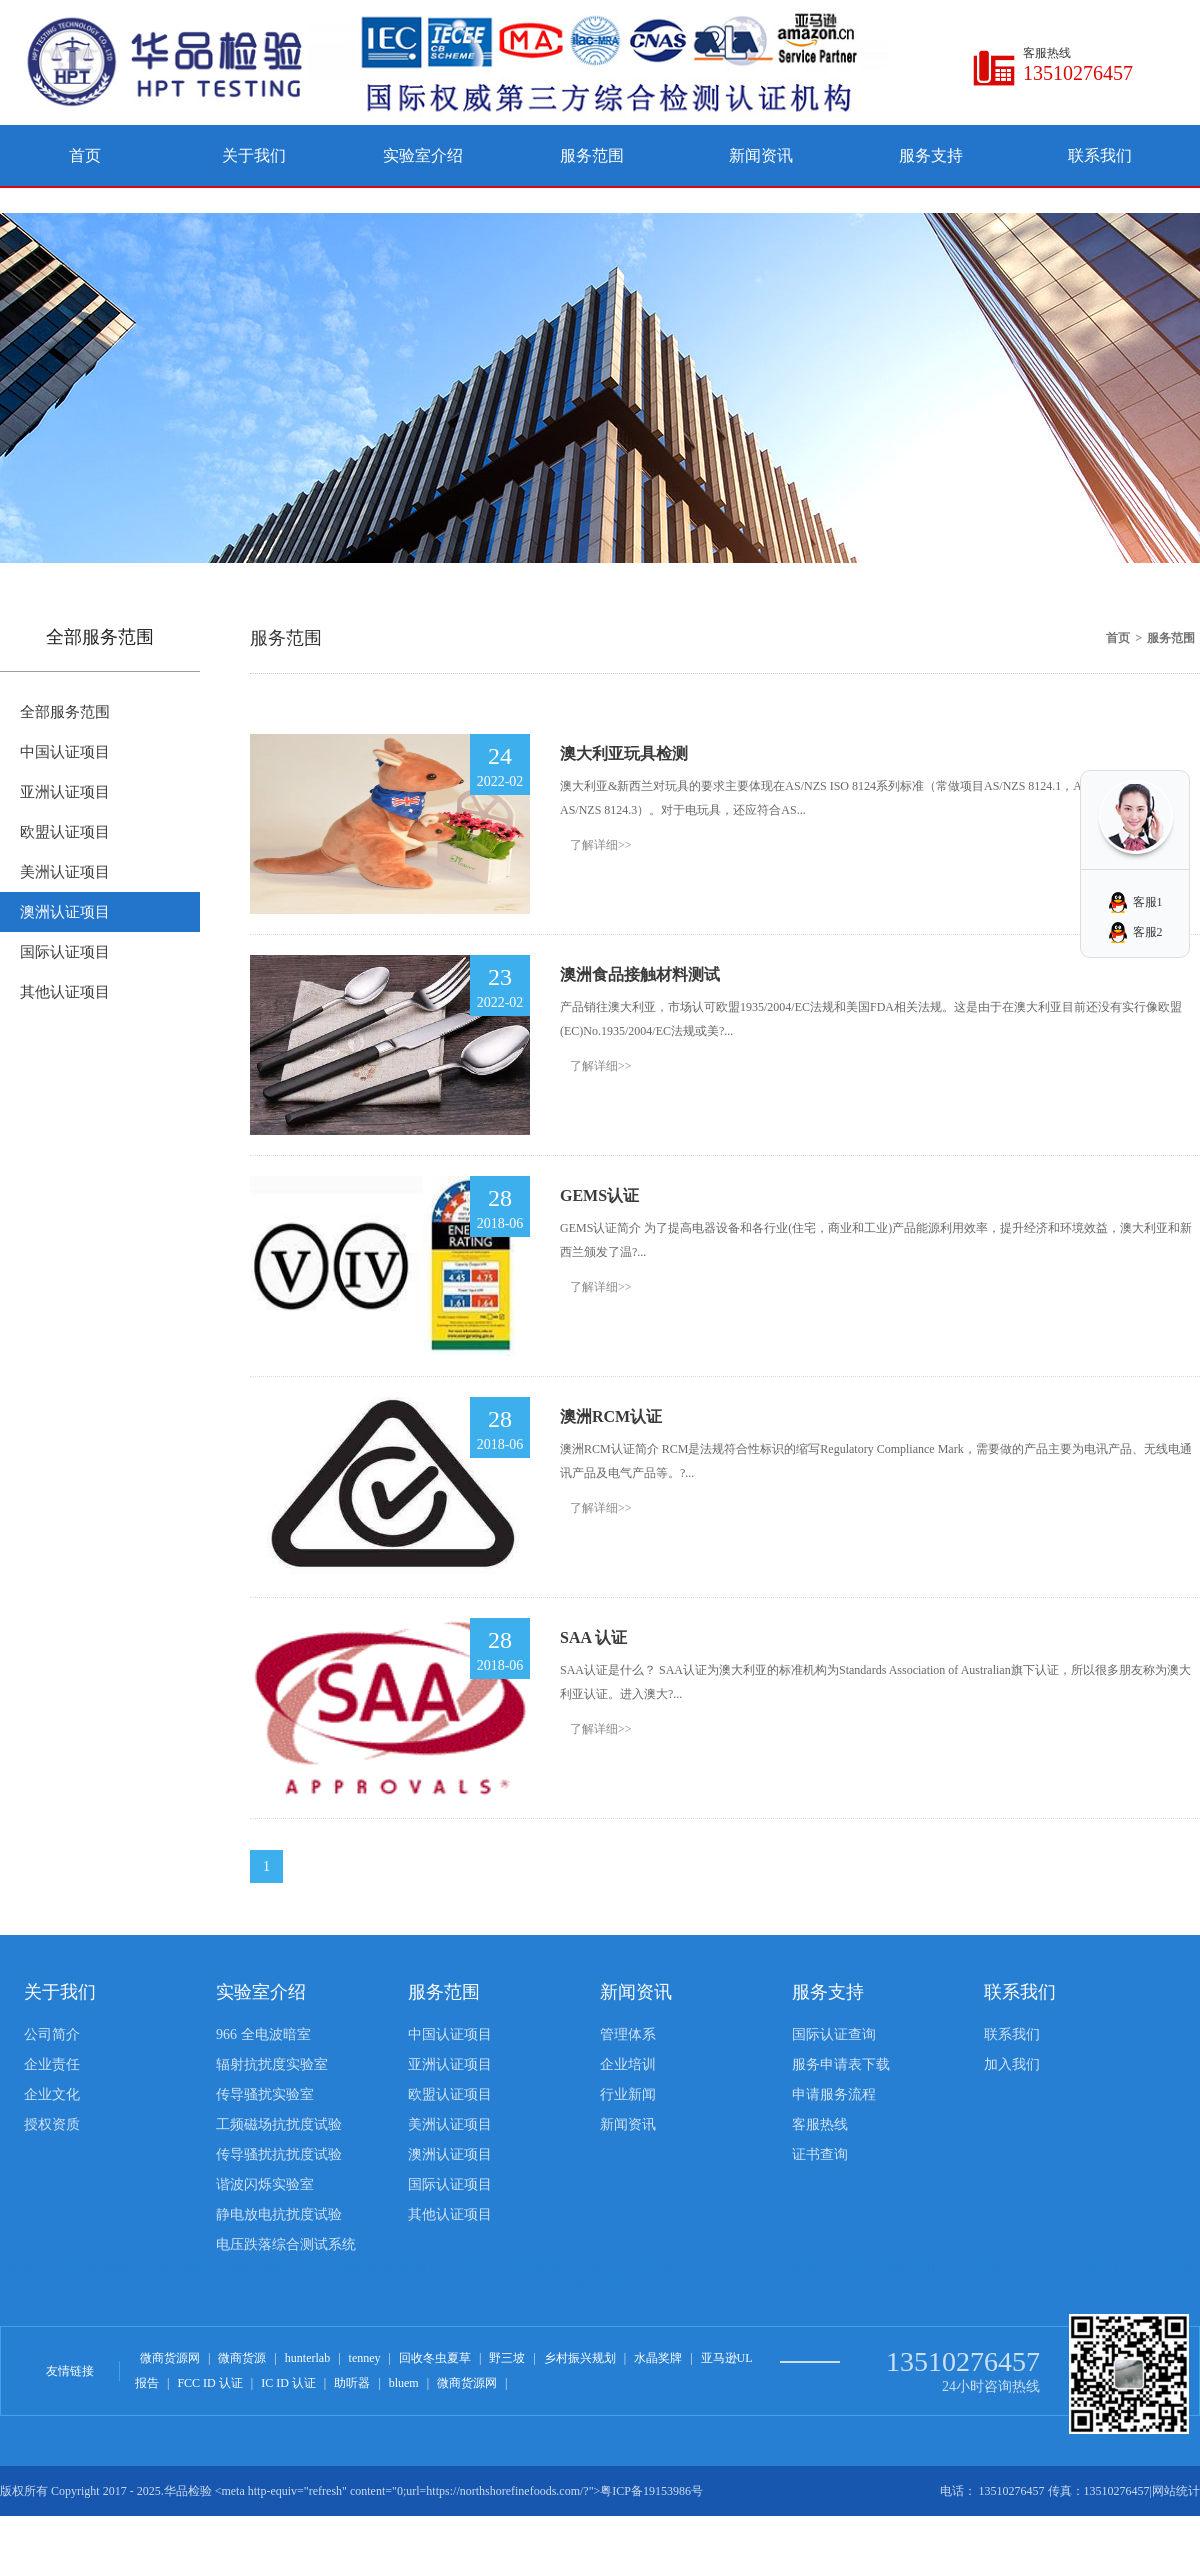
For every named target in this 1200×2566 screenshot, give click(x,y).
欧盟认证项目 (65, 832)
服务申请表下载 (841, 2064)
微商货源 (242, 2358)
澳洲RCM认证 (611, 1416)
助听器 (352, 2383)
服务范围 (592, 155)
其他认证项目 (65, 992)
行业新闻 (628, 2094)
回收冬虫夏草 (435, 2358)
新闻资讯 (761, 155)
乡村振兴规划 (580, 2358)
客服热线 (820, 2124)
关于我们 (254, 155)
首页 (85, 155)
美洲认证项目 (65, 872)
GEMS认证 (599, 1195)
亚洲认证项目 (65, 792)
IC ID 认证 (288, 2383)
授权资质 (52, 2124)
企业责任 (52, 2064)
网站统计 (1176, 2491)
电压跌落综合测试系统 (286, 2244)
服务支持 (931, 155)
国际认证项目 (65, 952)
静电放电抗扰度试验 (279, 2214)
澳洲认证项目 (65, 912)
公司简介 (52, 2034)
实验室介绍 (423, 155)
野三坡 (507, 2358)
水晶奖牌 (658, 2358)
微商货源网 (170, 2358)
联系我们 (1100, 155)
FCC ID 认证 (209, 2383)
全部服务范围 (65, 712)
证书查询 (820, 2154)
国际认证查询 (834, 2034)
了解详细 (601, 845)
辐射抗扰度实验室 (272, 2064)
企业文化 (52, 2094)
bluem (404, 2383)
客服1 (1148, 902)
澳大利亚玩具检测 (624, 753)
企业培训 (628, 2064)
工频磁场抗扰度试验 (279, 2124)
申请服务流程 (834, 2094)
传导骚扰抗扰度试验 (279, 2154)
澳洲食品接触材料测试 (640, 974)
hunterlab (307, 2358)
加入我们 (1012, 2064)
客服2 (1148, 932)
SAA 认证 (593, 1637)
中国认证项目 (65, 752)
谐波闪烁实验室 (265, 2184)
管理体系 (628, 2034)
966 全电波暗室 (263, 2034)
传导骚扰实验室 (265, 2094)
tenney (365, 2358)
